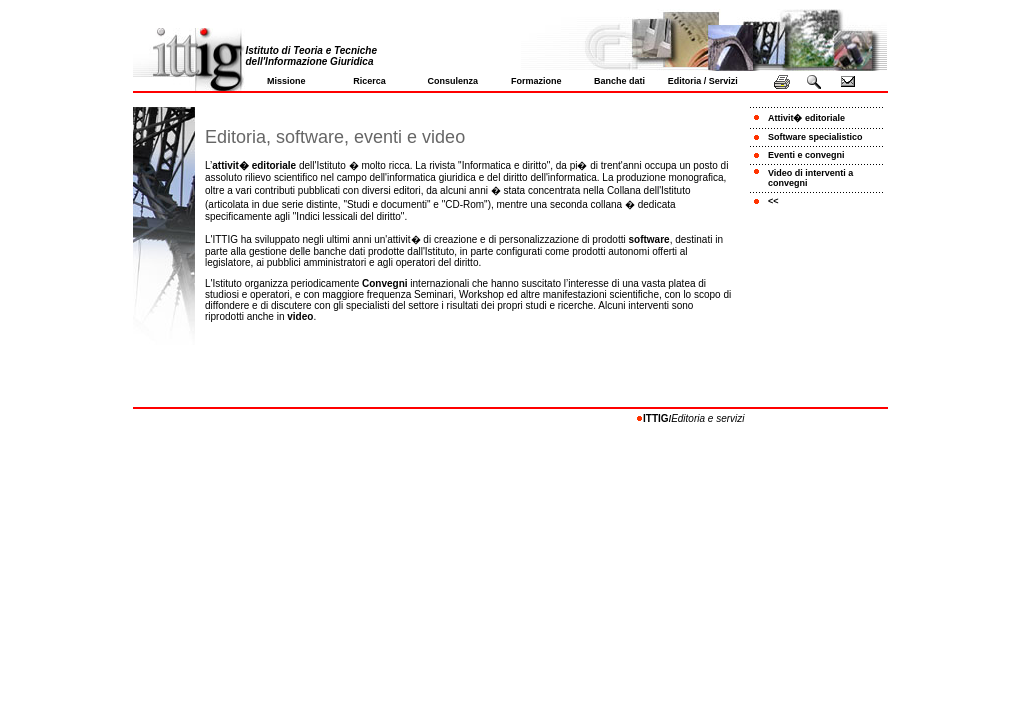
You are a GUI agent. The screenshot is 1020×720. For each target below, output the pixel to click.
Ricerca (369, 81)
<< (773, 201)
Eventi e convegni (806, 155)
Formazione (536, 81)
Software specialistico (815, 137)
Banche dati (619, 81)
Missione (286, 81)
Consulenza (453, 81)
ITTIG (656, 418)
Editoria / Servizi (703, 81)
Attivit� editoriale (806, 118)
